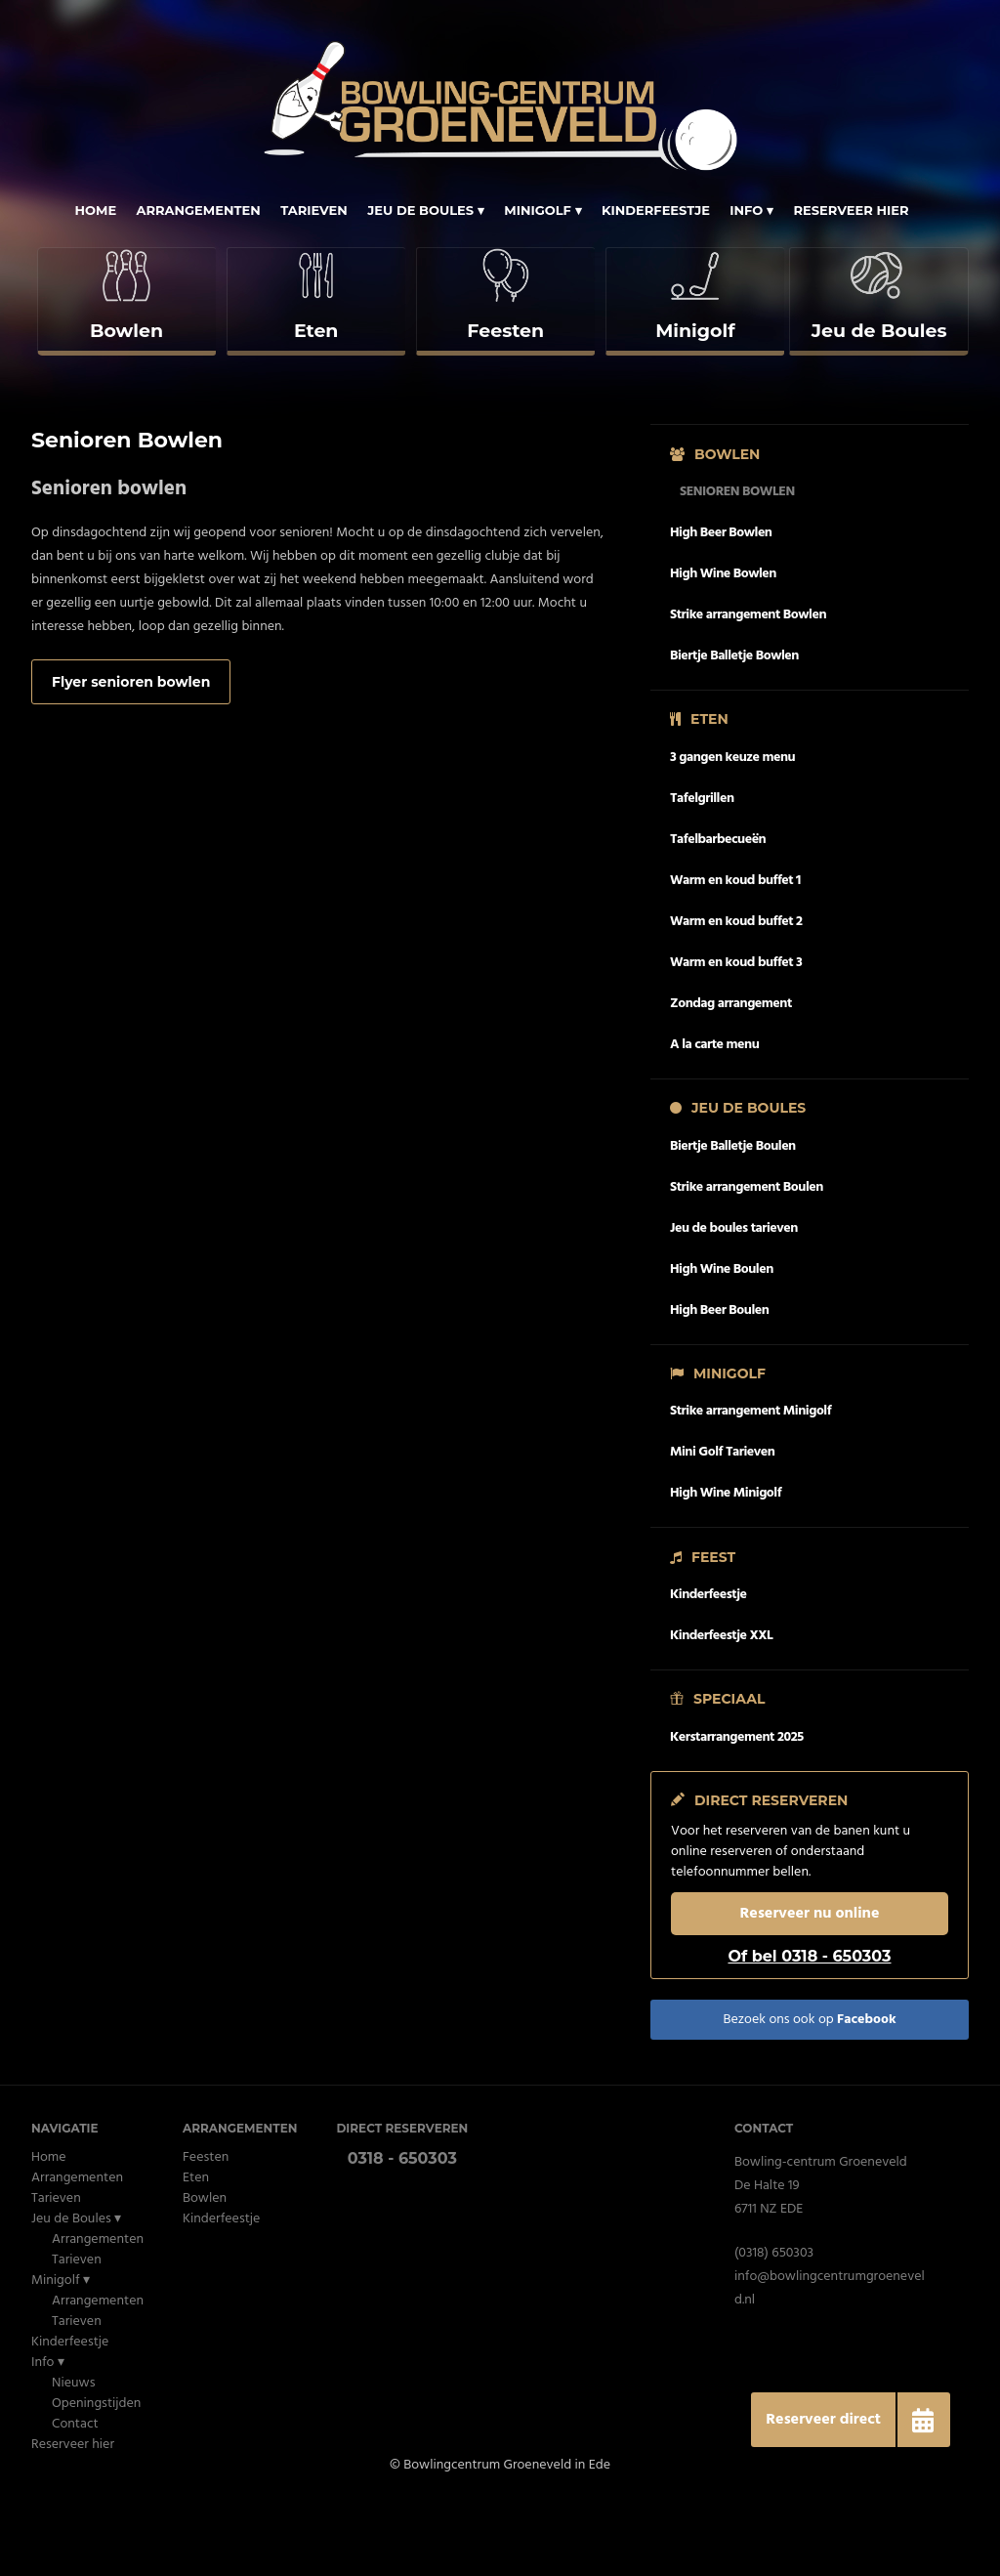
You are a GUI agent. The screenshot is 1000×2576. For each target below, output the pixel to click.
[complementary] (125, 340)
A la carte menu (714, 1121)
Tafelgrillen (702, 875)
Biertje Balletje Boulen (733, 1222)
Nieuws (73, 2459)
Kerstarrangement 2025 (737, 1813)
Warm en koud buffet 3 (736, 1039)
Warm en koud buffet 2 (736, 998)
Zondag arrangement (731, 1080)
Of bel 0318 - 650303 (809, 2032)
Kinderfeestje (656, 210)
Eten (196, 2254)
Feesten (206, 2233)
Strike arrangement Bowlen (748, 691)
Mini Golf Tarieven (722, 1529)
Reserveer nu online (810, 1990)
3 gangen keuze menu (732, 833)
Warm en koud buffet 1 (735, 957)
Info (746, 210)
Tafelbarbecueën (718, 916)
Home (95, 210)
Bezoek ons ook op (809, 2096)
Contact (75, 2500)
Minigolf (537, 210)
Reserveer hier (850, 210)
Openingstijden (96, 2480)
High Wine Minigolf (725, 1570)
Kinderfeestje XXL (721, 1712)
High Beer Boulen (719, 1386)
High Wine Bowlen (723, 650)
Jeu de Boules (420, 210)
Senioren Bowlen (737, 568)
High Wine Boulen (721, 1345)
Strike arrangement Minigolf (750, 1488)
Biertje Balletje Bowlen (734, 732)
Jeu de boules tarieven (734, 1304)
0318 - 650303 (402, 2234)
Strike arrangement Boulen (746, 1263)
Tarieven (314, 210)
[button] (923, 2419)
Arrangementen (199, 210)
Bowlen (205, 2274)
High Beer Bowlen (721, 609)
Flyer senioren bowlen (131, 758)
